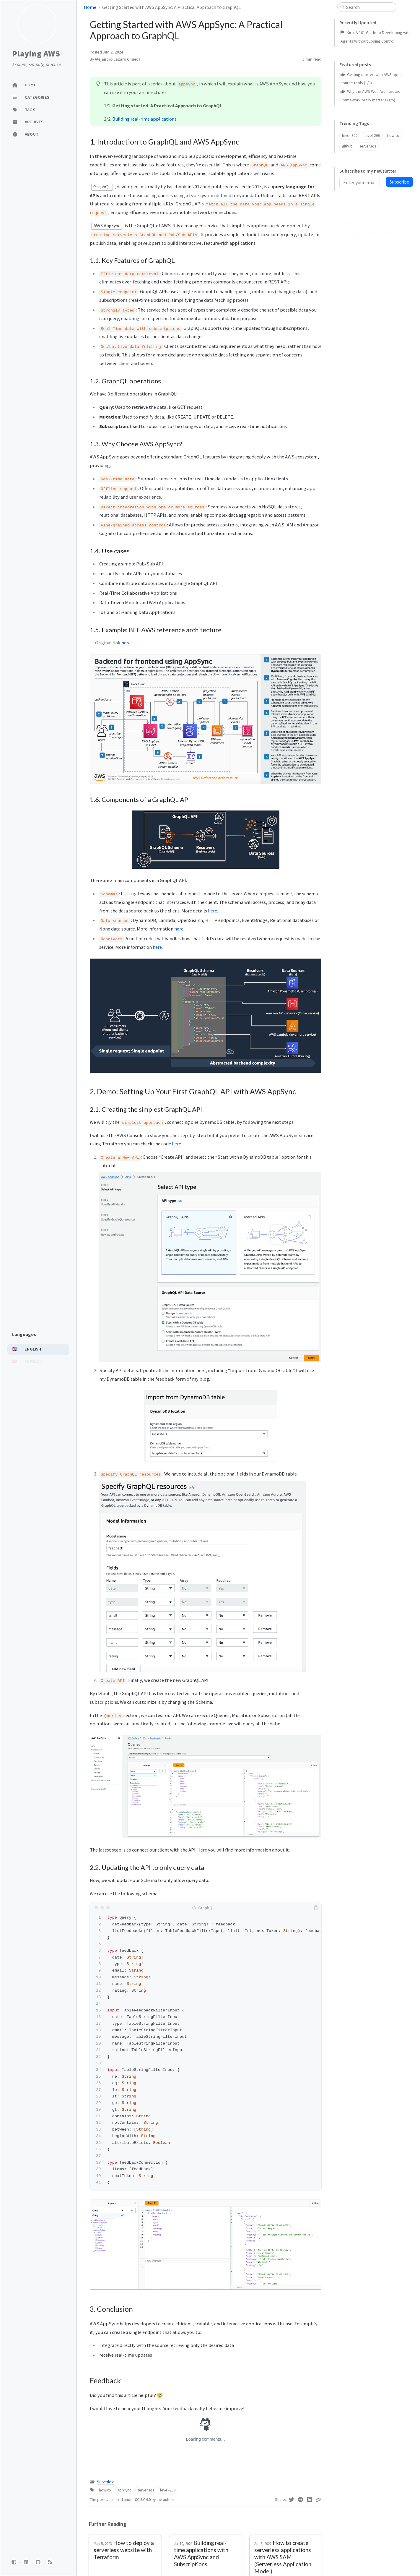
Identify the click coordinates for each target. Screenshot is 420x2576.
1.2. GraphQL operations (364, 246)
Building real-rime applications (144, 119)
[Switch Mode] (14, 2562)
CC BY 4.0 (143, 2499)
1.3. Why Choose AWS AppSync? (371, 254)
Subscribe (399, 182)
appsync (124, 2490)
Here (202, 1850)
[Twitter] (291, 2499)
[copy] (316, 1907)
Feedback (349, 317)
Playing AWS (36, 54)
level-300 (350, 135)
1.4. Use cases (355, 263)
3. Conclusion (352, 309)
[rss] (50, 2562)
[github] (38, 2562)
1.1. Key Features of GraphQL (368, 237)
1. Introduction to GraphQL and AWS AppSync (369, 226)
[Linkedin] (309, 2499)
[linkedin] (26, 2562)
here (126, 643)
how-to (105, 2490)
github (347, 146)
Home (90, 7)
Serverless (105, 2481)
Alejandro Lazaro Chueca (118, 59)
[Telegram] (300, 2499)
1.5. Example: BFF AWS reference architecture (372, 275)
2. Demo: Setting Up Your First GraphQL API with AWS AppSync (373, 298)
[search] (369, 7)
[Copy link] (318, 2499)
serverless (145, 2490)
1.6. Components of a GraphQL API (373, 286)
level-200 (168, 2490)
